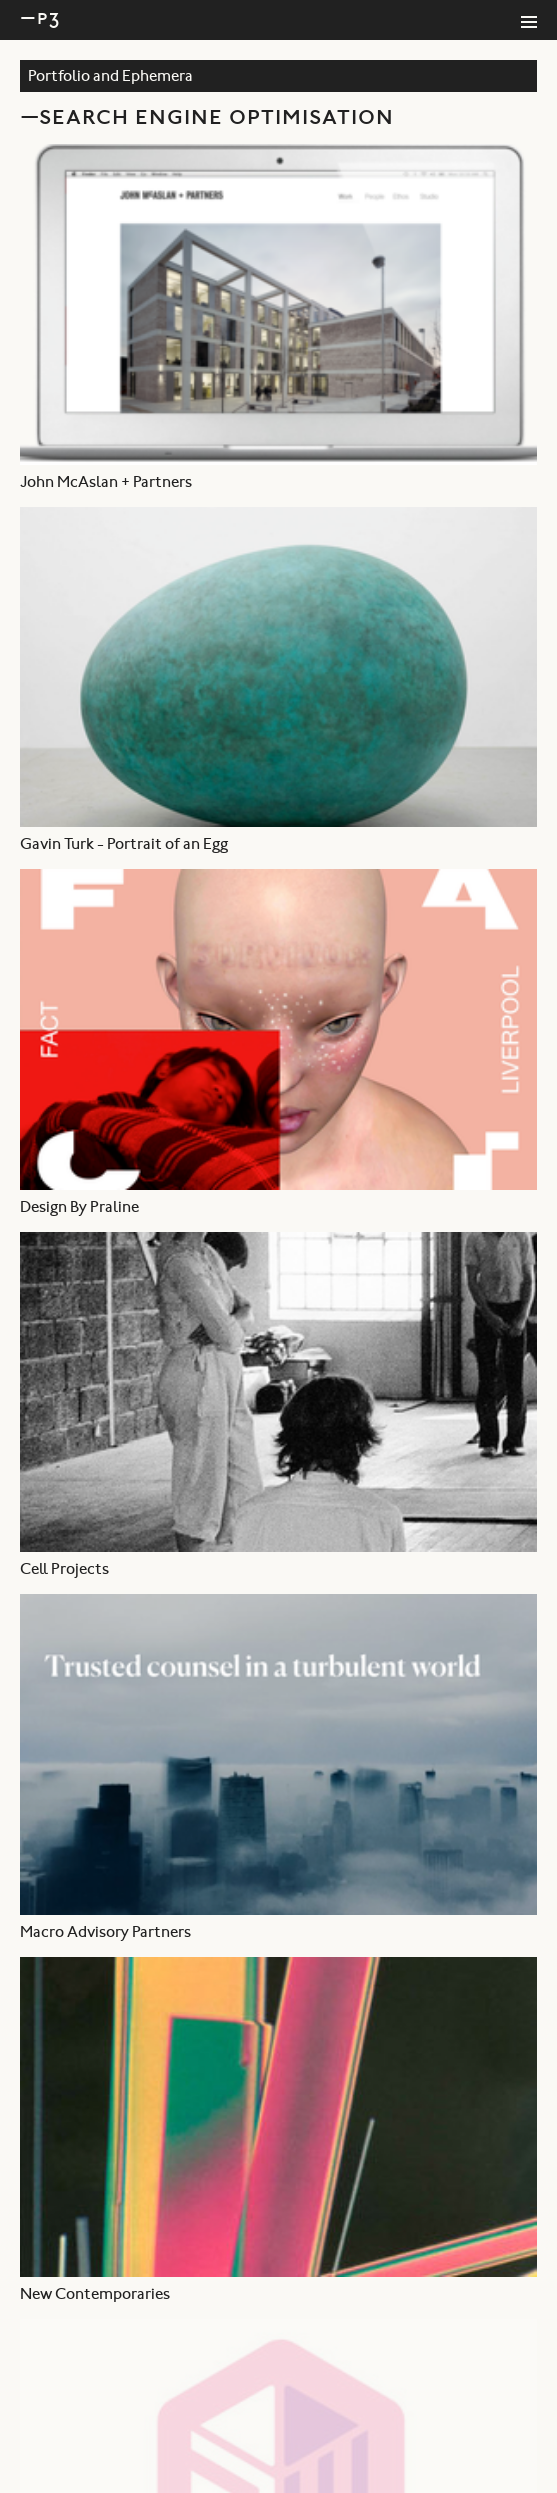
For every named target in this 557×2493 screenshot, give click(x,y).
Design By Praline (79, 1208)
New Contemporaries (95, 2295)
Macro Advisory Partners (105, 1933)
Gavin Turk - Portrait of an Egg (124, 845)
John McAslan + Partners (106, 483)
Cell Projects (64, 1570)
